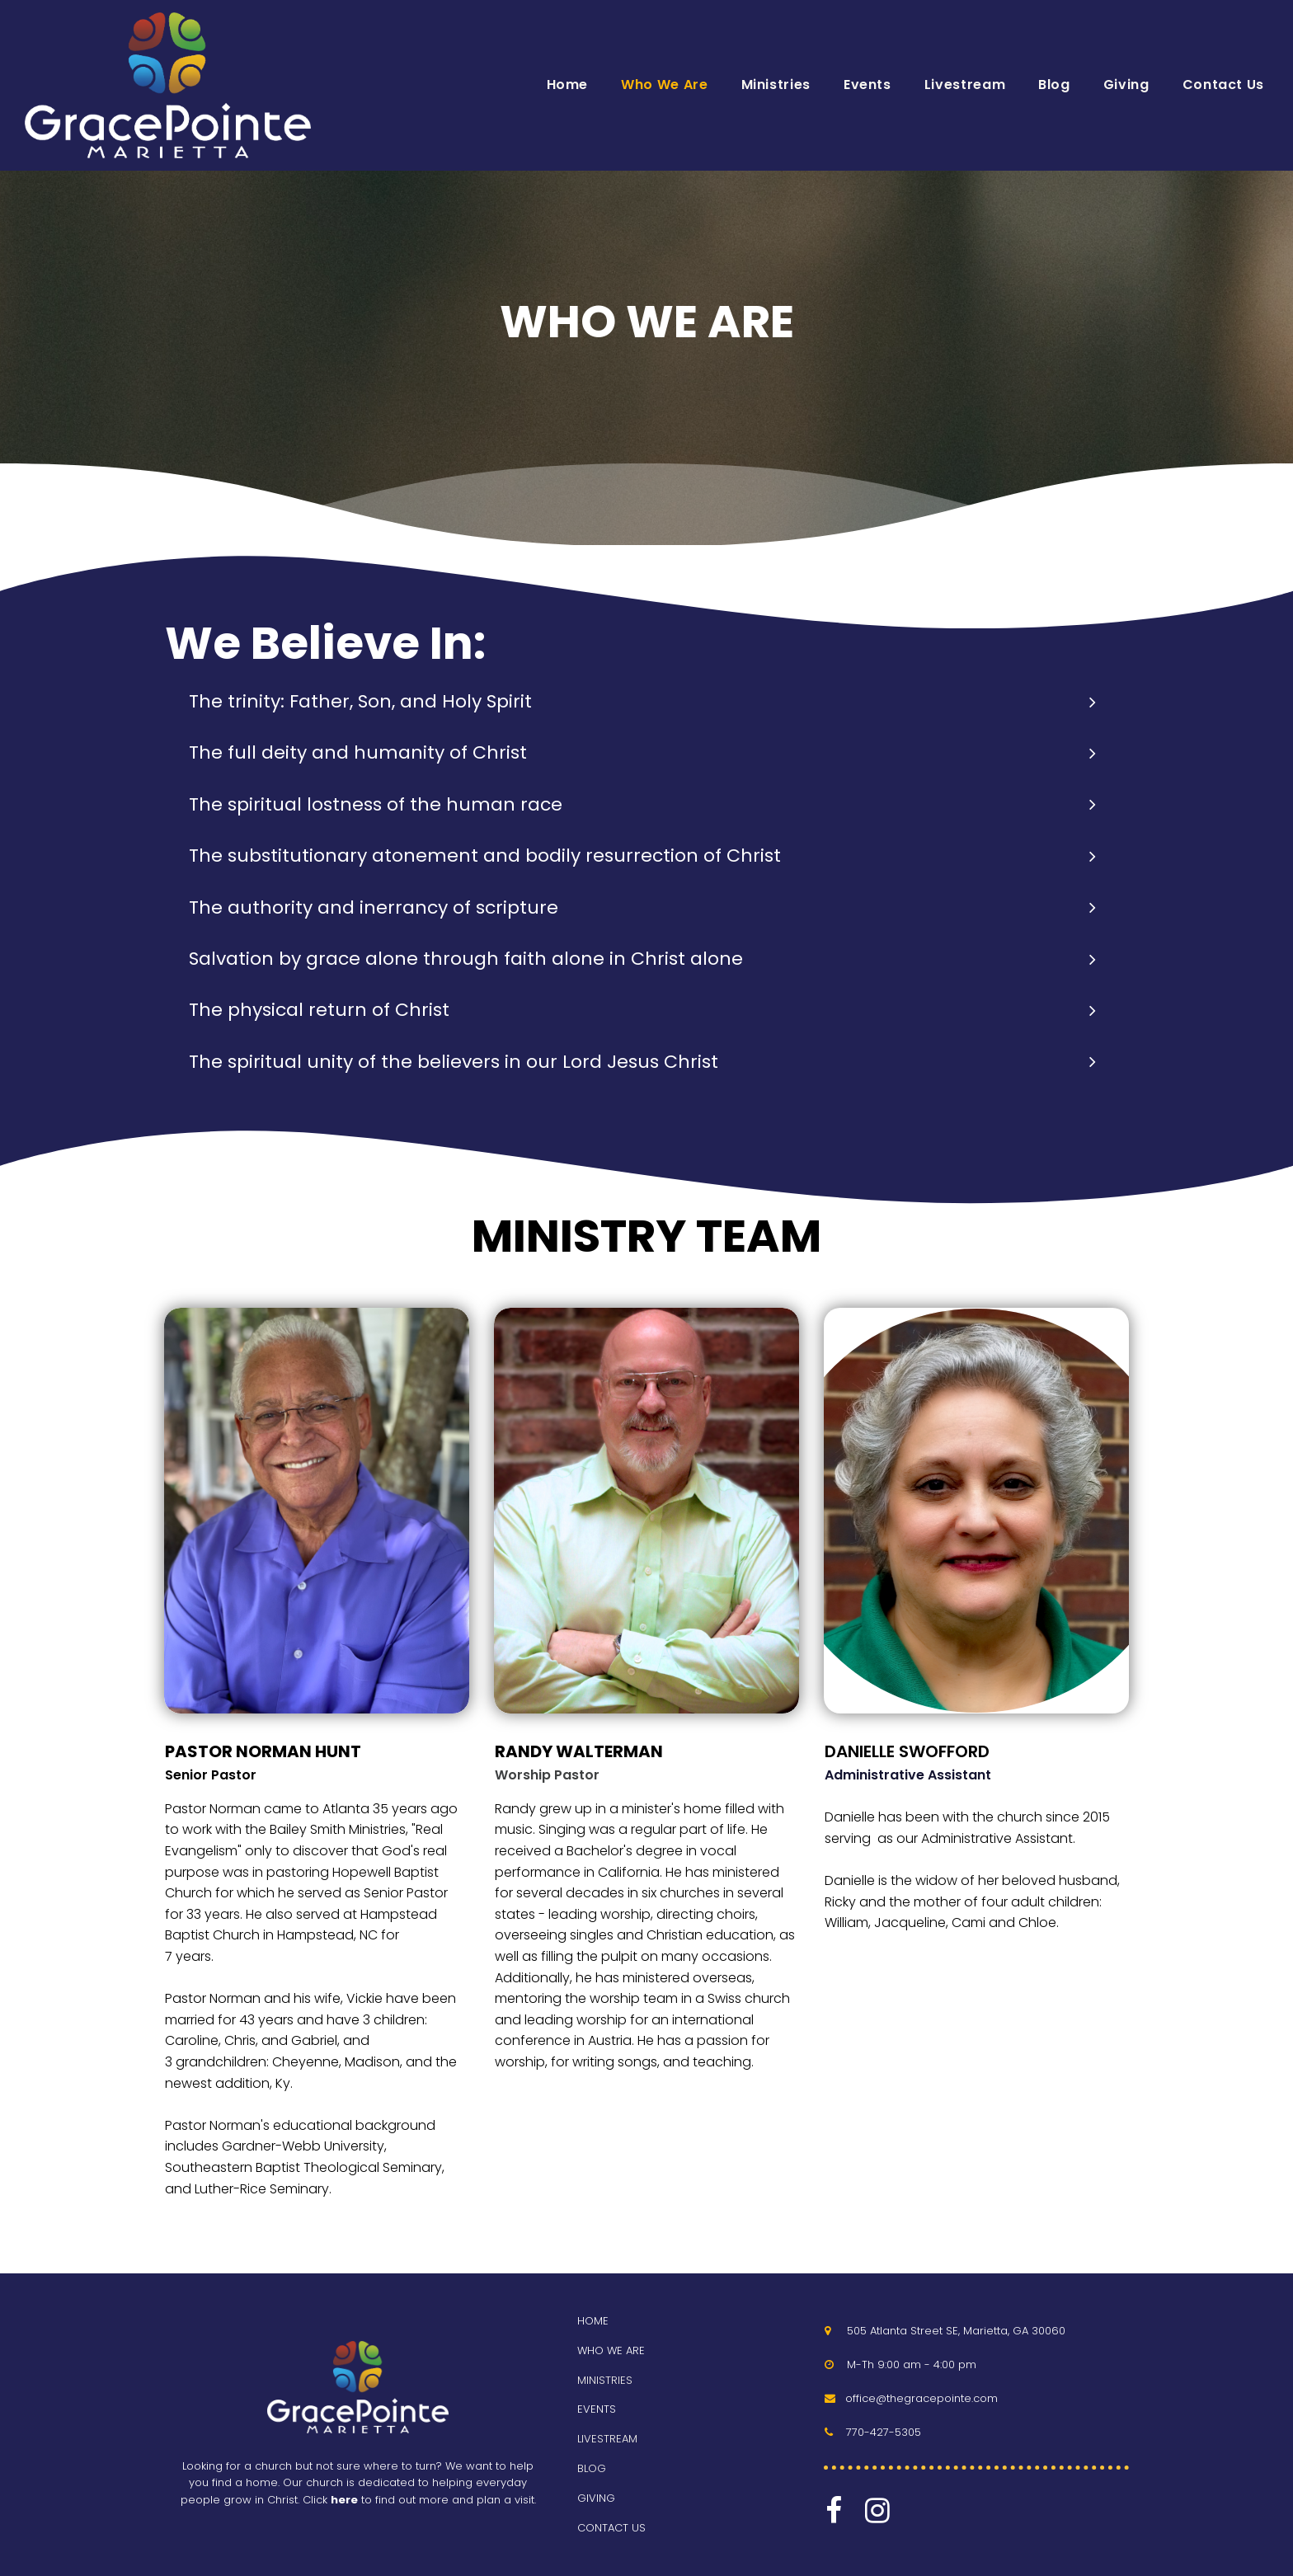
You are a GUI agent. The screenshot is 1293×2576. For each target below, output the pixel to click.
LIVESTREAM (607, 2439)
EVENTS (596, 2409)
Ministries (776, 84)
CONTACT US (611, 2528)
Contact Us (1223, 84)
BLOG (591, 2468)
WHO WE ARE (611, 2350)
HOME (593, 2321)
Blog (1054, 84)
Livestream (964, 84)
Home (568, 84)
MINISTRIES (604, 2380)
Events (867, 84)
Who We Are (664, 84)
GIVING (596, 2498)
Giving (1126, 84)
